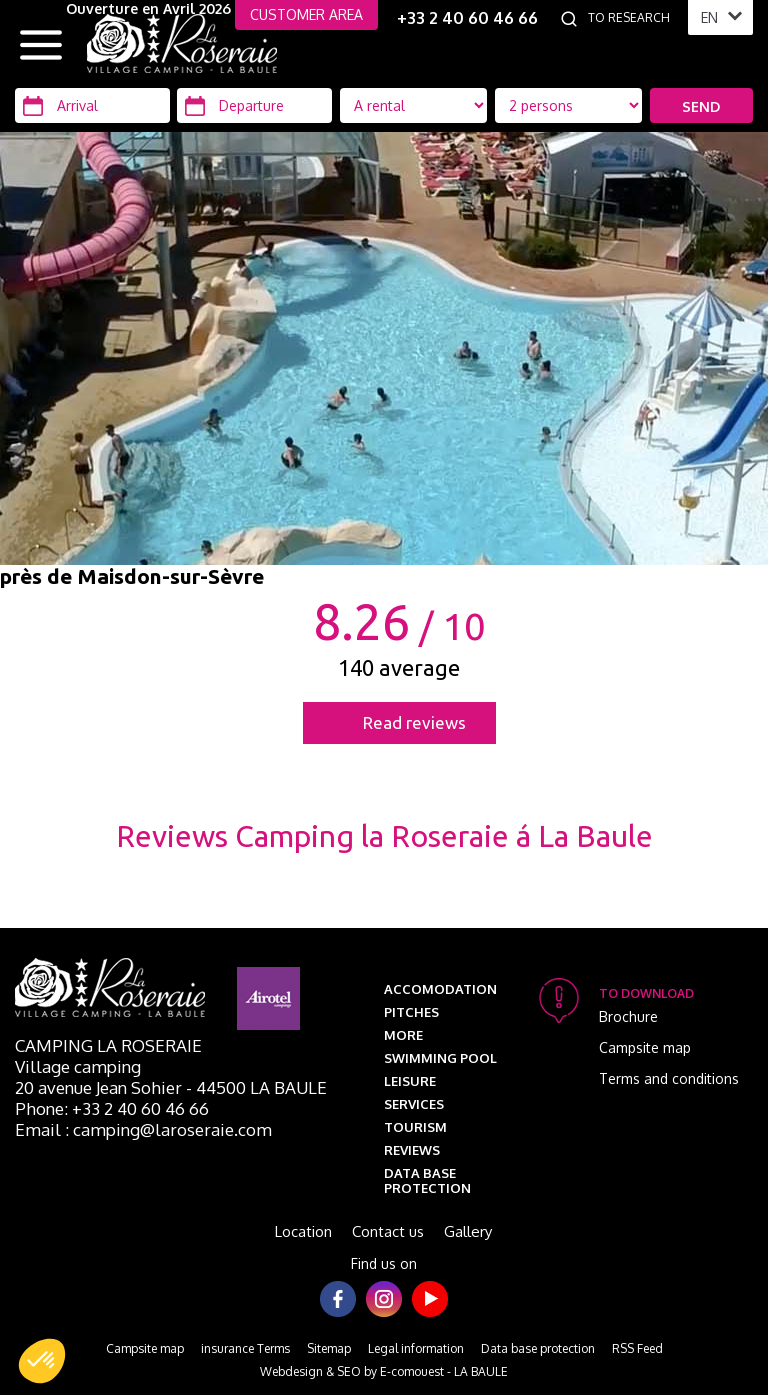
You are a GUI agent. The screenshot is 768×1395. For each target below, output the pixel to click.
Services (414, 1104)
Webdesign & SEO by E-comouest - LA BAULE (384, 1371)
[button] (42, 1361)
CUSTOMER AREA (306, 14)
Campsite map (645, 1047)
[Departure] (254, 105)
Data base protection (427, 1180)
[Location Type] (569, 105)
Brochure (628, 1016)
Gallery (468, 1231)
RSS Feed (637, 1348)
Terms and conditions (669, 1078)
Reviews (412, 1150)
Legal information (416, 1348)
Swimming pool (440, 1058)
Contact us (388, 1231)
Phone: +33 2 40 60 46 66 (112, 1108)
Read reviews (414, 722)
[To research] (633, 18)
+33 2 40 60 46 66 (467, 18)
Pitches (411, 1012)
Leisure (410, 1081)
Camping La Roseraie (108, 1045)
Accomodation (440, 989)
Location (303, 1231)
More (403, 1035)
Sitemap (329, 1348)
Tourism (415, 1127)
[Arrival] (92, 105)
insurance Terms (245, 1348)
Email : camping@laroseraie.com (143, 1129)
